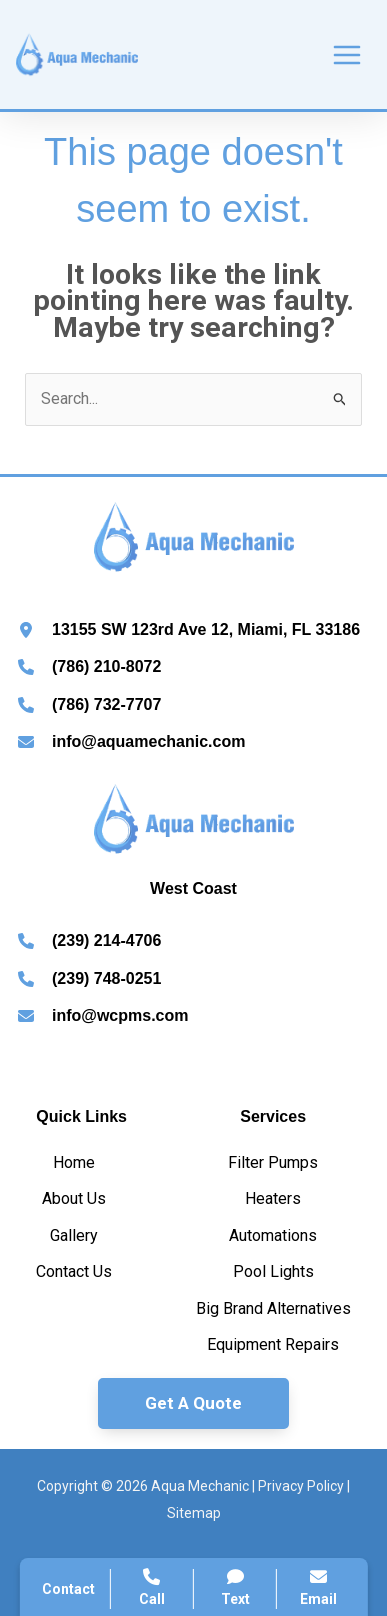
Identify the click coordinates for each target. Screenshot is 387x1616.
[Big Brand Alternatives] (273, 1309)
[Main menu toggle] (347, 55)
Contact (68, 1589)
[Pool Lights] (273, 1272)
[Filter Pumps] (273, 1163)
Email (318, 1587)
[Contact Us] (74, 1272)
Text (235, 1587)
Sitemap (194, 1513)
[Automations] (273, 1236)
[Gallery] (74, 1236)
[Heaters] (273, 1199)
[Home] (74, 1163)
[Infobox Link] (193, 633)
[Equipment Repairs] (273, 1345)
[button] (193, 1403)
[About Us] (74, 1199)
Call (152, 1587)
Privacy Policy (301, 1486)
